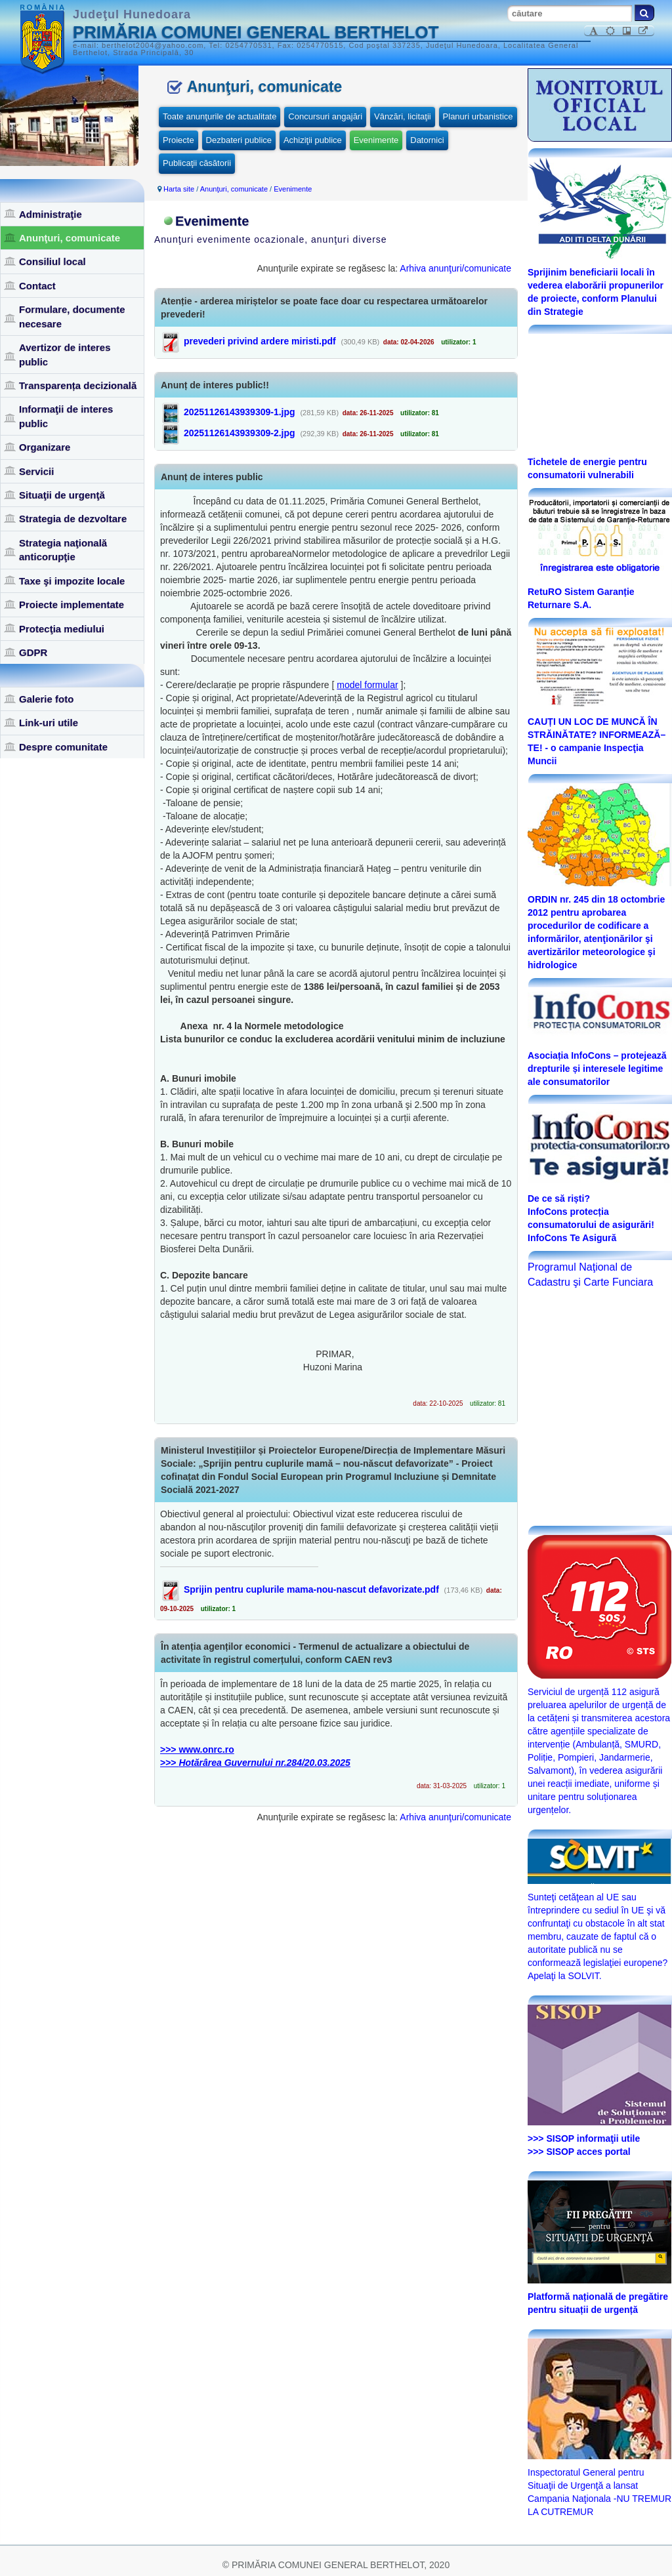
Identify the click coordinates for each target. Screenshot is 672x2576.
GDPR (33, 652)
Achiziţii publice (313, 140)
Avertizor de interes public (65, 354)
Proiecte (178, 140)
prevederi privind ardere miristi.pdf (260, 341)
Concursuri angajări (325, 116)
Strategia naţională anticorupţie (63, 549)
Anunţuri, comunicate (69, 237)
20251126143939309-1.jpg (239, 412)
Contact (37, 285)
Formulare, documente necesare (72, 316)
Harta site (178, 189)
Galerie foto (46, 699)
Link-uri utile (48, 722)
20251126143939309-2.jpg (239, 433)
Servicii (36, 471)
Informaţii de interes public (66, 415)
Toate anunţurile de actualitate (219, 116)
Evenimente (376, 140)
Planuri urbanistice (478, 116)
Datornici (427, 140)
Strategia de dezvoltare (73, 518)
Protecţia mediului (61, 628)
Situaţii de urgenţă (62, 495)
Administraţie (50, 214)
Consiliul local (52, 261)
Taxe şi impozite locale (72, 580)
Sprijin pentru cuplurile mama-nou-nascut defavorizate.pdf (311, 1589)
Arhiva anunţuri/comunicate (455, 268)
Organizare (44, 447)
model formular (367, 685)
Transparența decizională (77, 385)
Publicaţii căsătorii (197, 163)
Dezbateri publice (239, 140)
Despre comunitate (63, 746)
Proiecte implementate (71, 604)
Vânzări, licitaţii (402, 116)
